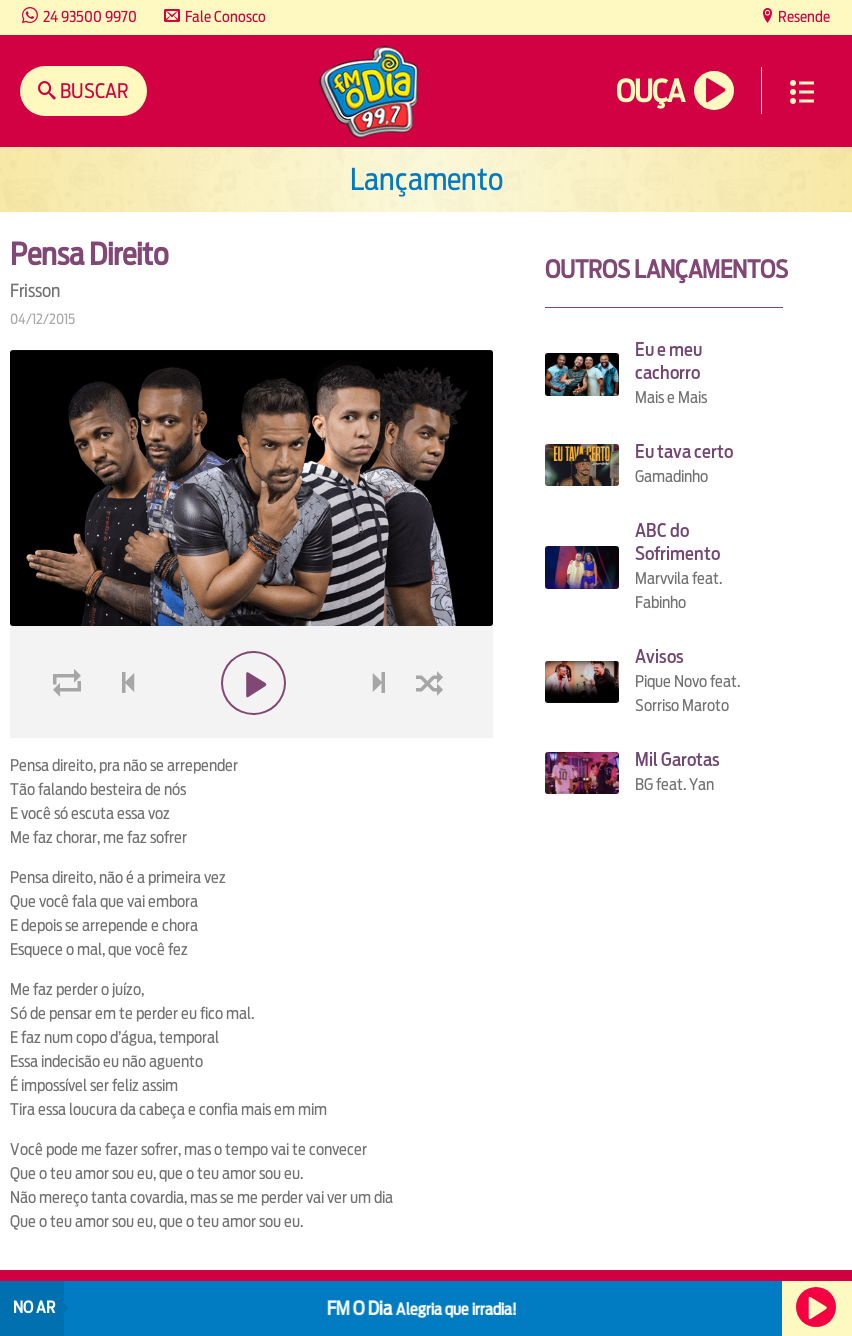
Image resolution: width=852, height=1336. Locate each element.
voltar (122, 730)
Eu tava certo (684, 451)
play (251, 730)
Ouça (650, 91)
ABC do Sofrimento (677, 542)
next (380, 730)
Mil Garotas (677, 759)
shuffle (433, 730)
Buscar (92, 90)
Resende (802, 16)
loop (70, 730)
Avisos (659, 656)
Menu (802, 92)
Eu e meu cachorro (668, 361)
